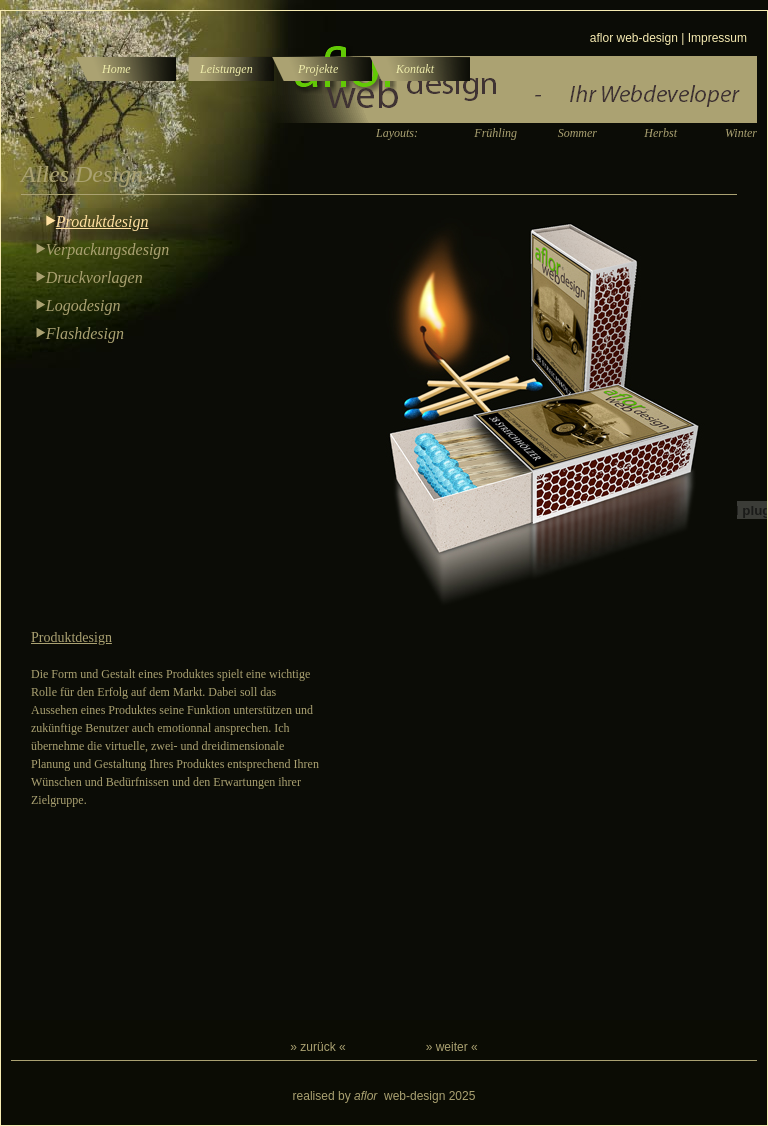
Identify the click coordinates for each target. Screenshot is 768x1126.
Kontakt (415, 69)
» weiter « (452, 1047)
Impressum (717, 38)
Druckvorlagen (94, 277)
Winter (741, 133)
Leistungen (226, 69)
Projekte (318, 69)
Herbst (660, 133)
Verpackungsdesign (108, 249)
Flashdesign (85, 333)
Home (116, 69)
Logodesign (83, 305)
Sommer (577, 133)
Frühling (495, 133)
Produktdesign (102, 221)
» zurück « (317, 1047)
